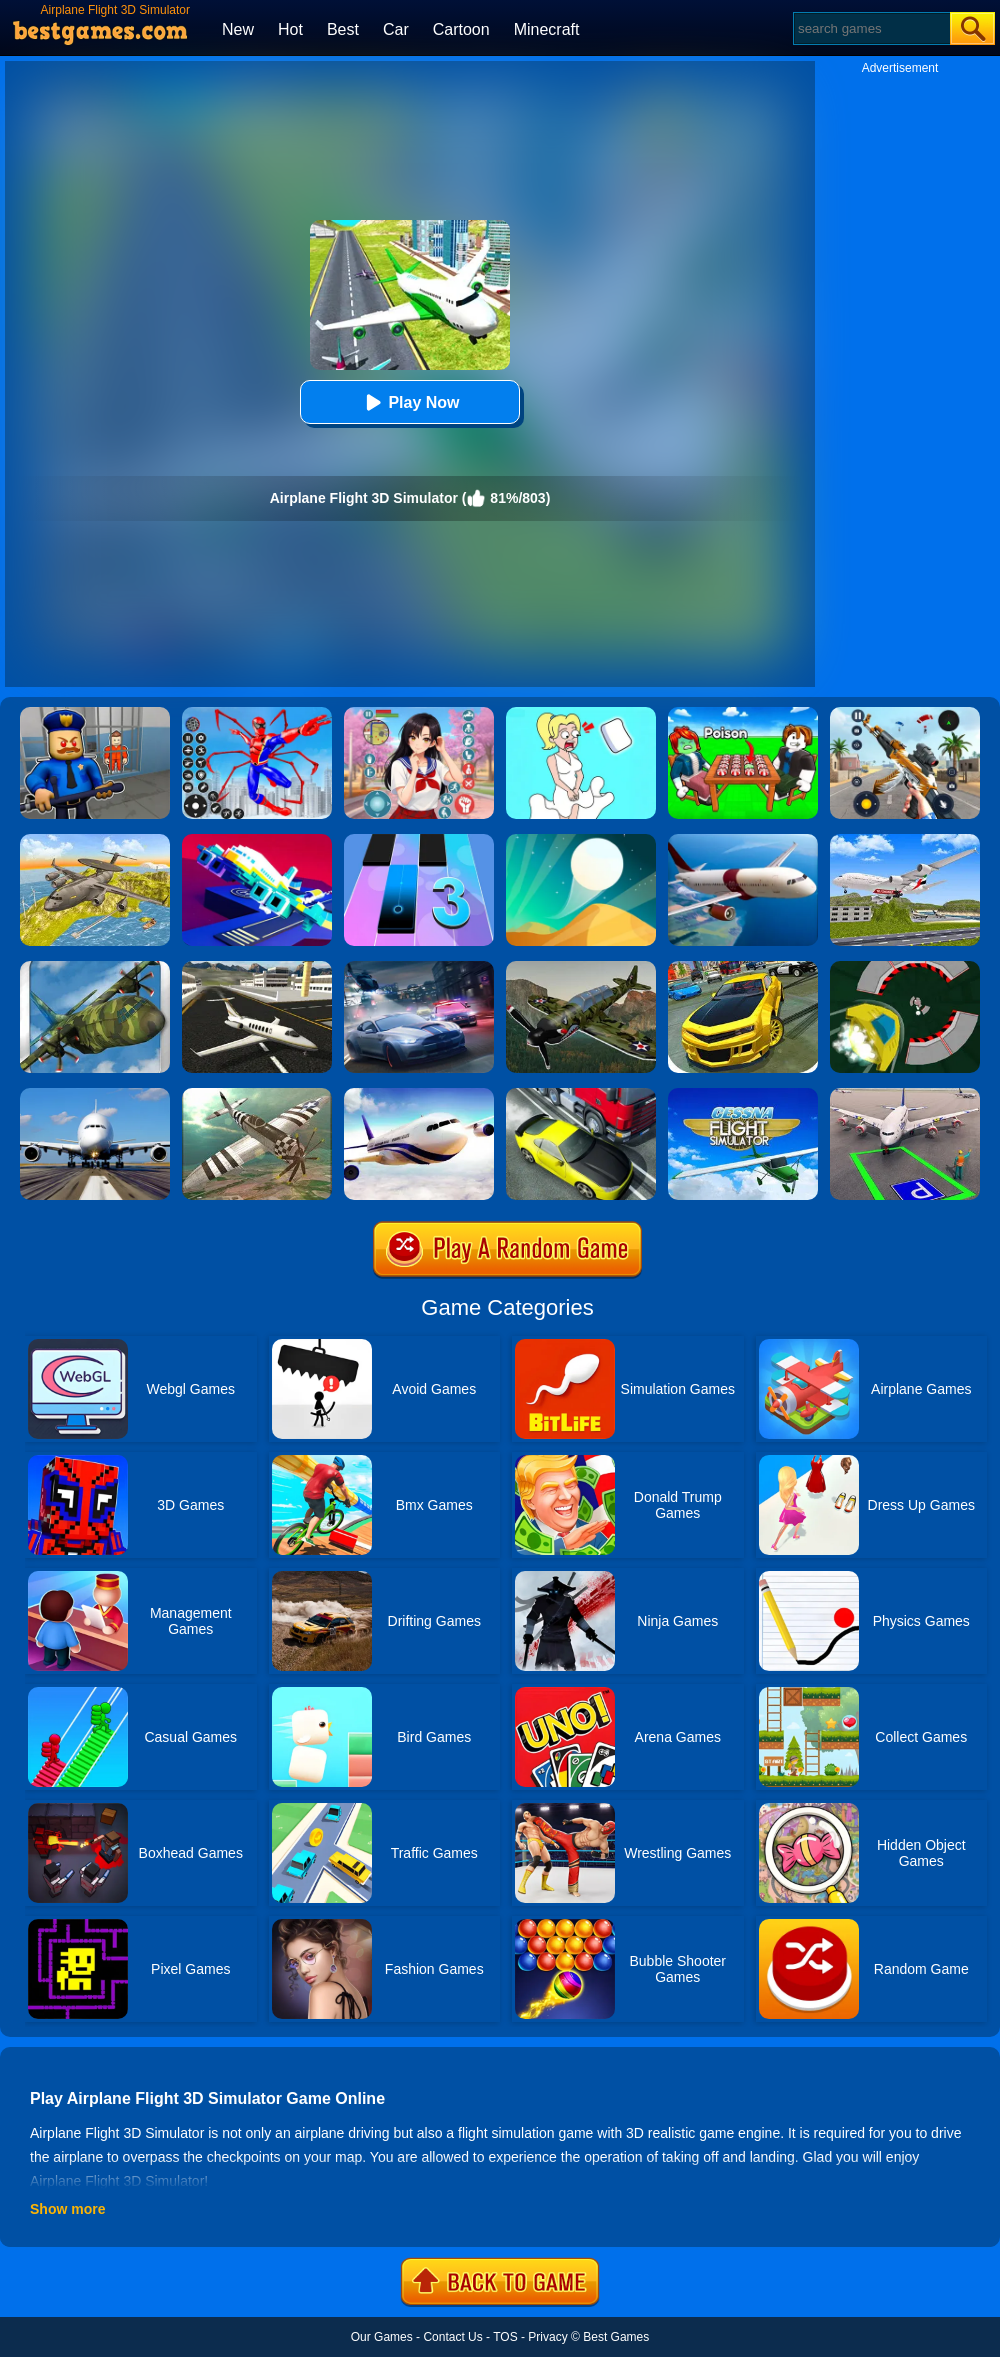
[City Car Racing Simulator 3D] (419, 968)
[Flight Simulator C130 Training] (95, 968)
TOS (505, 2337)
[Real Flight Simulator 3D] (95, 1095)
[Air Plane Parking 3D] (905, 1095)
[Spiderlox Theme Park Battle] (257, 714)
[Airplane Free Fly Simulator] (257, 1095)
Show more (67, 2209)
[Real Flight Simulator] (743, 841)
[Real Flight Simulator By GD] (419, 1095)
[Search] (870, 28)
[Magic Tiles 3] (419, 841)
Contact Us (452, 2337)
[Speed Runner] (905, 968)
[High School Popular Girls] (419, 714)
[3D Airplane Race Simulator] (581, 968)
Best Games (616, 2337)
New (238, 29)
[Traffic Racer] (581, 1095)
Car (396, 29)
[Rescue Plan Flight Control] (257, 841)
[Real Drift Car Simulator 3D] (743, 968)
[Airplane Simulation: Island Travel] (257, 968)
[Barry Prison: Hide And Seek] (95, 714)
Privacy (547, 2337)
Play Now (409, 402)
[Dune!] (581, 841)
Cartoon (461, 29)
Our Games (382, 2337)
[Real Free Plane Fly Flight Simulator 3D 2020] (743, 1095)
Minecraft (547, 29)
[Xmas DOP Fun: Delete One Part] (581, 714)
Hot (290, 29)
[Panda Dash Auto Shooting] (905, 714)
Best (343, 29)
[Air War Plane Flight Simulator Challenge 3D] (95, 841)
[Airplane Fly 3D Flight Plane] (905, 841)
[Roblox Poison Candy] (743, 714)
